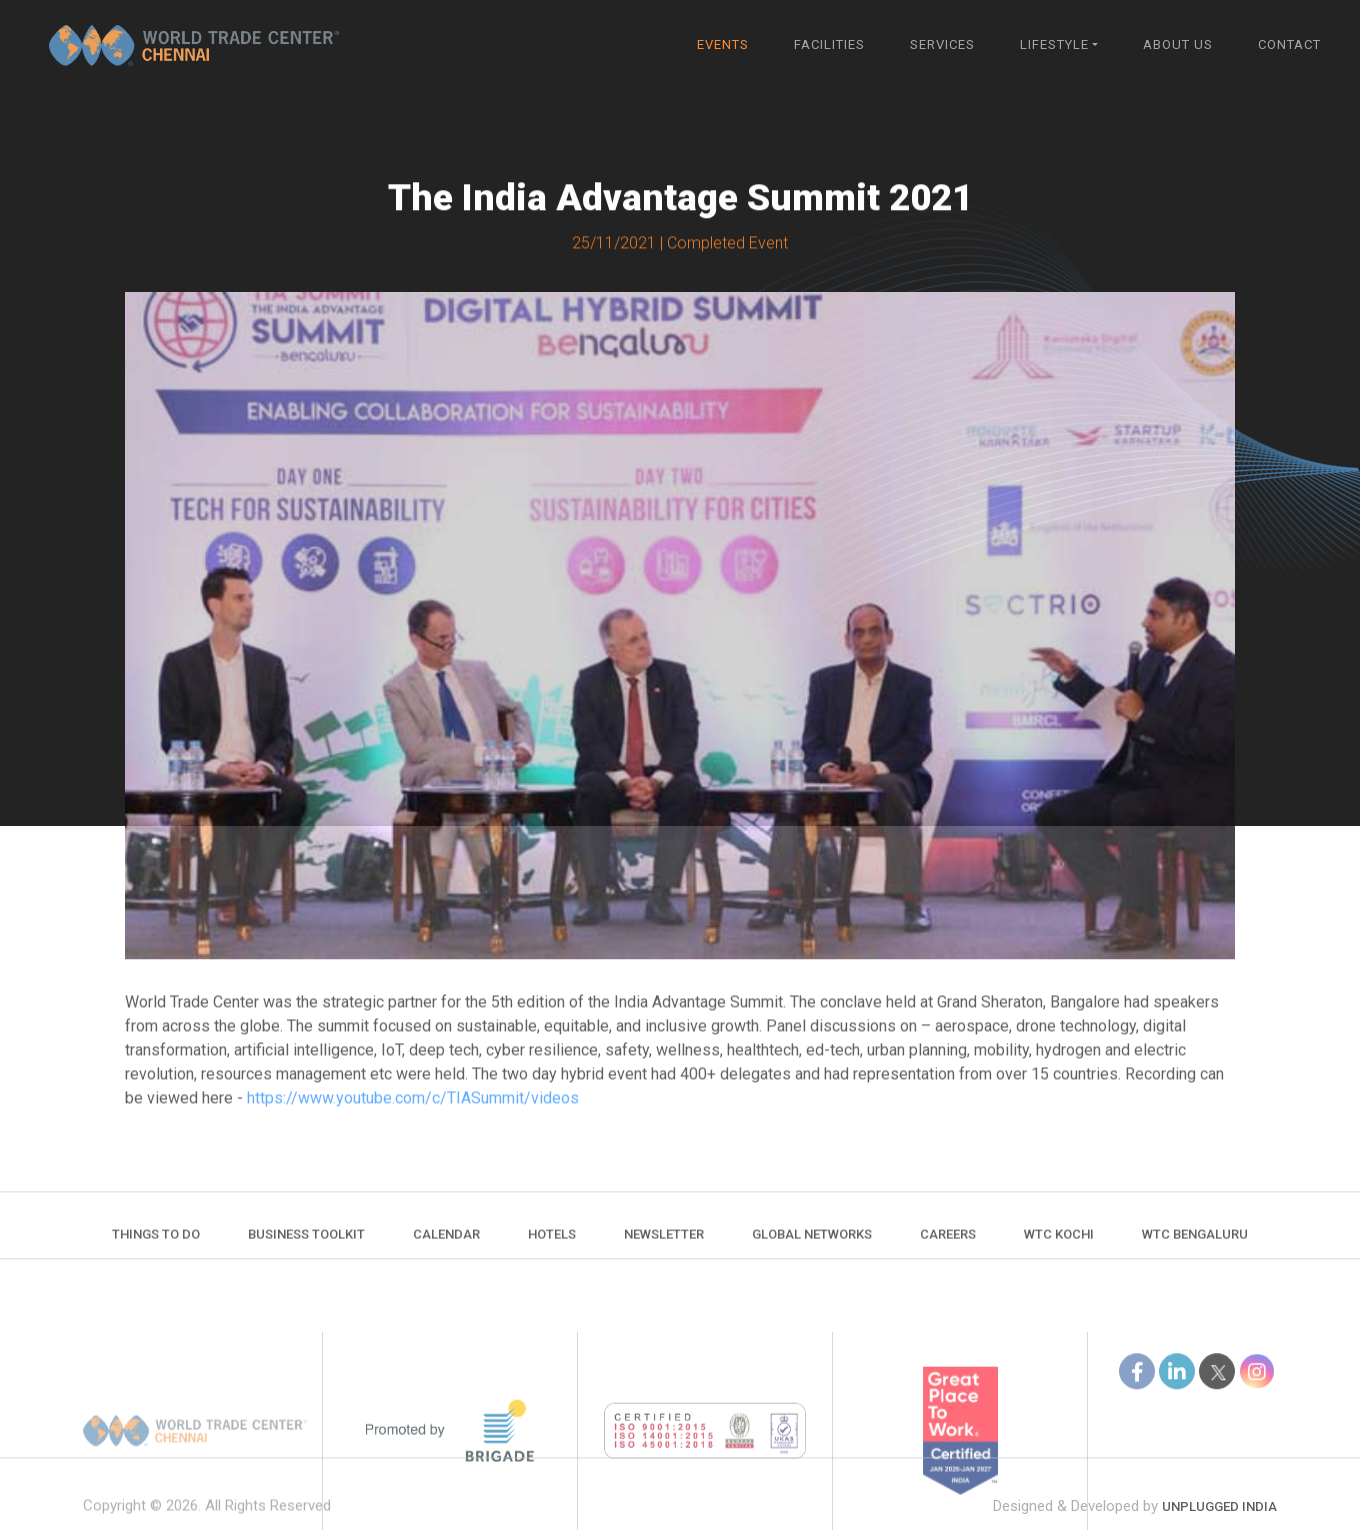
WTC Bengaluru (1195, 1245)
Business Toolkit (306, 1245)
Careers (948, 1245)
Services (942, 44)
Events (723, 44)
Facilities (829, 44)
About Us (1178, 44)
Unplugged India (1219, 1529)
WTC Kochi (1059, 1245)
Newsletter (664, 1245)
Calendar (446, 1245)
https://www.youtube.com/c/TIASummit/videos (413, 1103)
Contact (1289, 44)
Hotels (552, 1245)
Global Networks (812, 1245)
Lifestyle (1054, 44)
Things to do (156, 1245)
